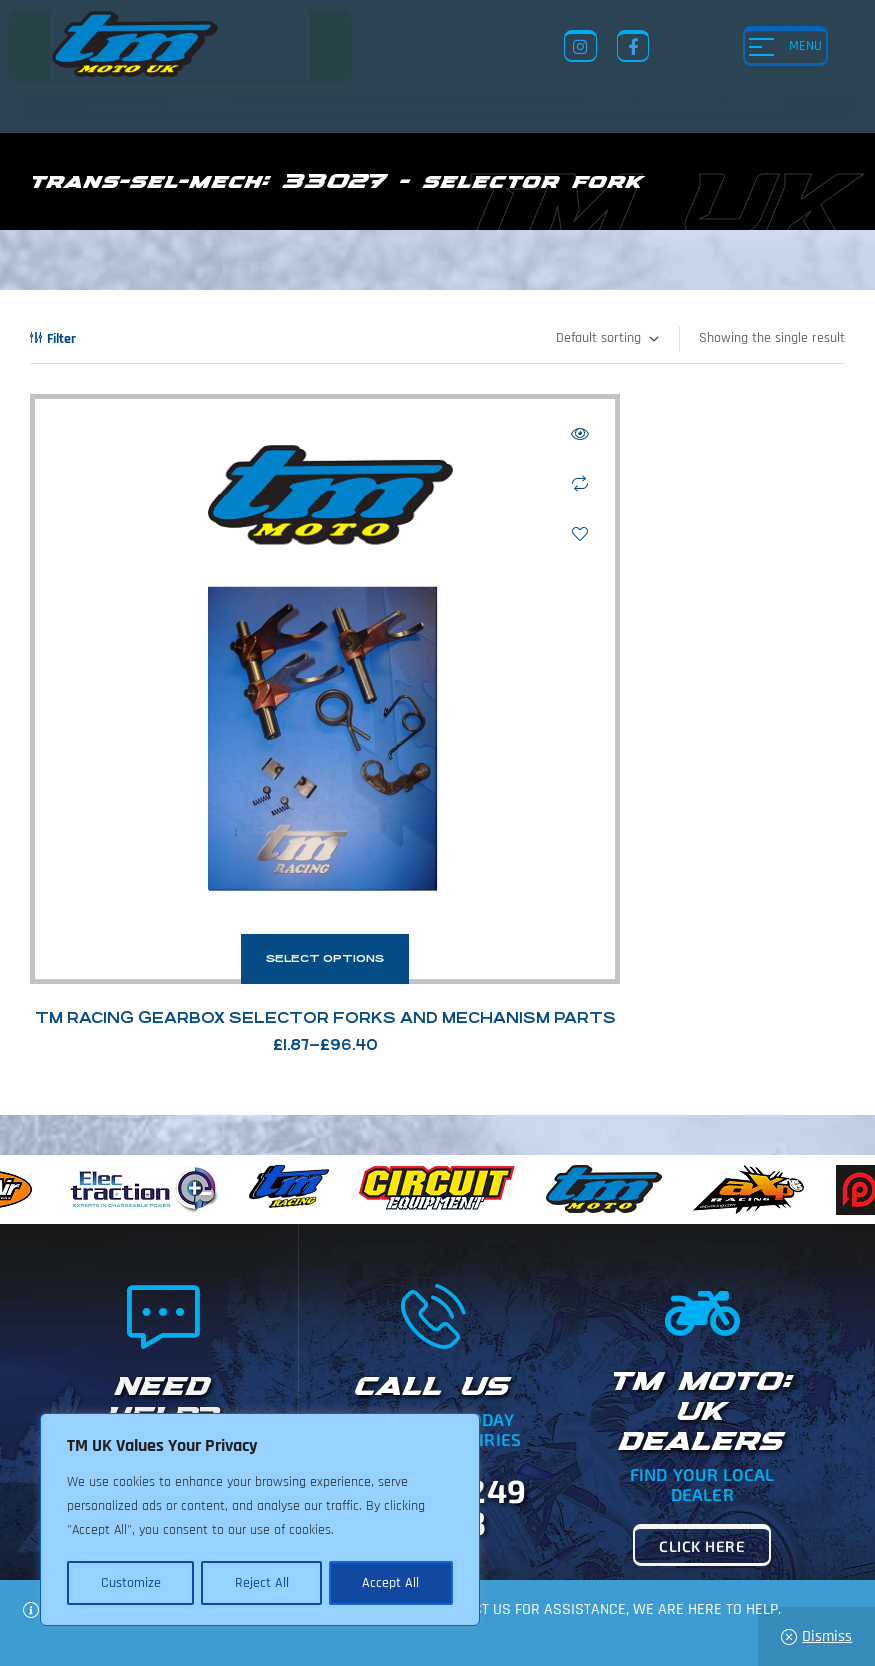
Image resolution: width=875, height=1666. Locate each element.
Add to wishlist (383, 534)
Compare (383, 484)
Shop (559, 1493)
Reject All (261, 1583)
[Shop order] (606, 339)
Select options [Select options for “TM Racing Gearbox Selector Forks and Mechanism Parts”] (226, 760)
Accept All (391, 1583)
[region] (260, 1521)
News (508, 1493)
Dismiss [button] (827, 1636)
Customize (130, 1583)
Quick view (383, 434)
